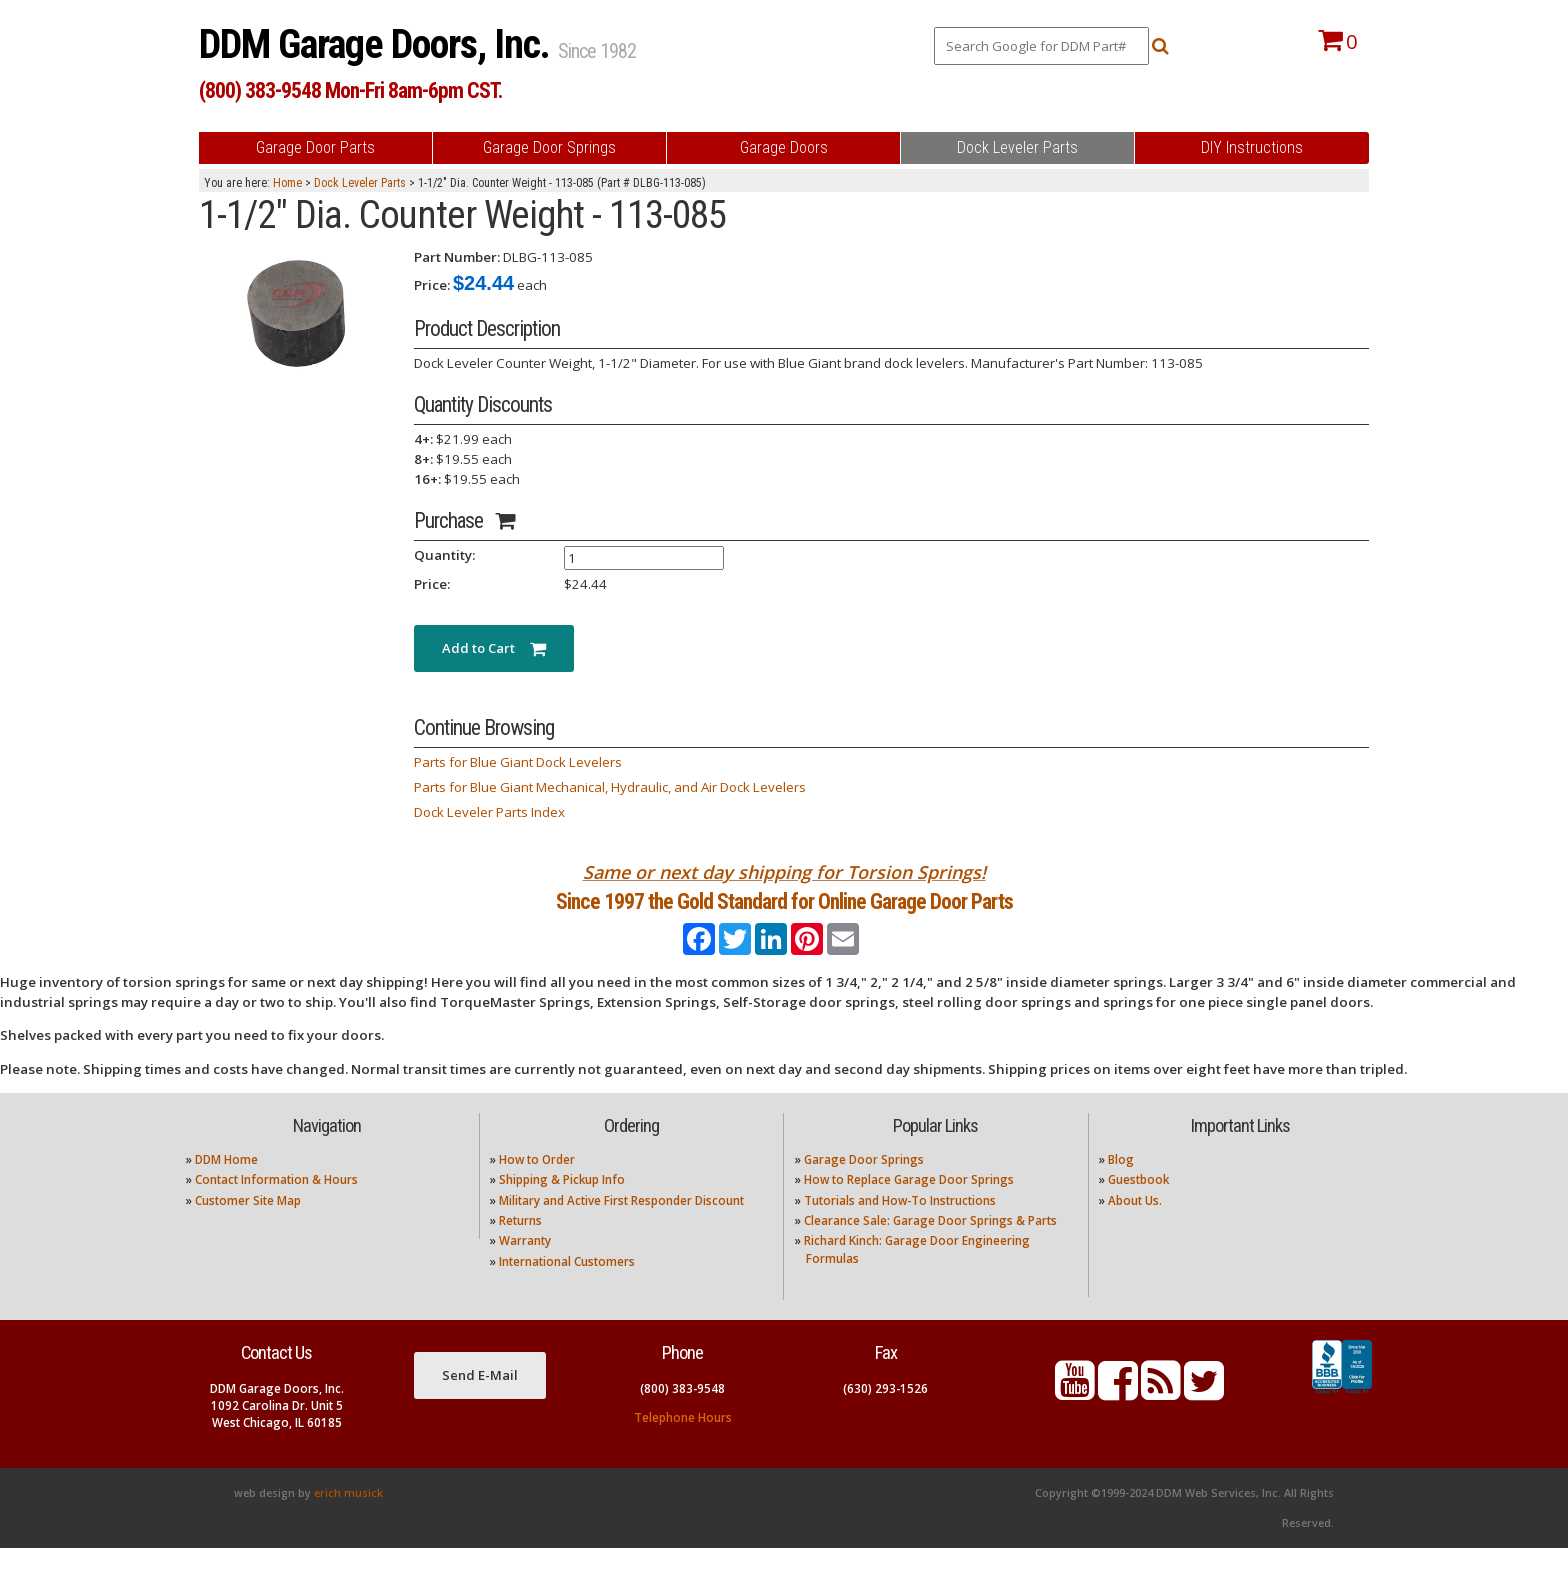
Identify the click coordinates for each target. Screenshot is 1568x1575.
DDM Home (226, 1186)
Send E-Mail (480, 1402)
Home (287, 183)
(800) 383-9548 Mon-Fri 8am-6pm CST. (350, 90)
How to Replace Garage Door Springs (909, 1206)
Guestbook (1138, 1206)
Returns (520, 1247)
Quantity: (444, 555)
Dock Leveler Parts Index (489, 812)
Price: (432, 285)
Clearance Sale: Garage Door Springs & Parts (930, 1247)
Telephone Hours (683, 1443)
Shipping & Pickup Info (562, 1206)
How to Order (537, 1186)
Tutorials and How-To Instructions (900, 1226)
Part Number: (457, 257)
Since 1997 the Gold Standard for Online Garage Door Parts (784, 914)
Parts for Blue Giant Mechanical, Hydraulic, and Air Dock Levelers (610, 787)
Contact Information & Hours (276, 1206)
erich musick (348, 1520)
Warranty (525, 1267)
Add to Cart (494, 648)
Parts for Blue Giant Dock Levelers (518, 762)
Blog (1121, 1186)
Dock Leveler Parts (360, 183)
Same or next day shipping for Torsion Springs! (784, 872)
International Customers (567, 1288)
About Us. (1135, 1226)
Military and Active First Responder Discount (621, 1226)
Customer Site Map (248, 1226)
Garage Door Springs (864, 1186)
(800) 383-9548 (682, 1414)
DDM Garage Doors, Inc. (378, 44)
